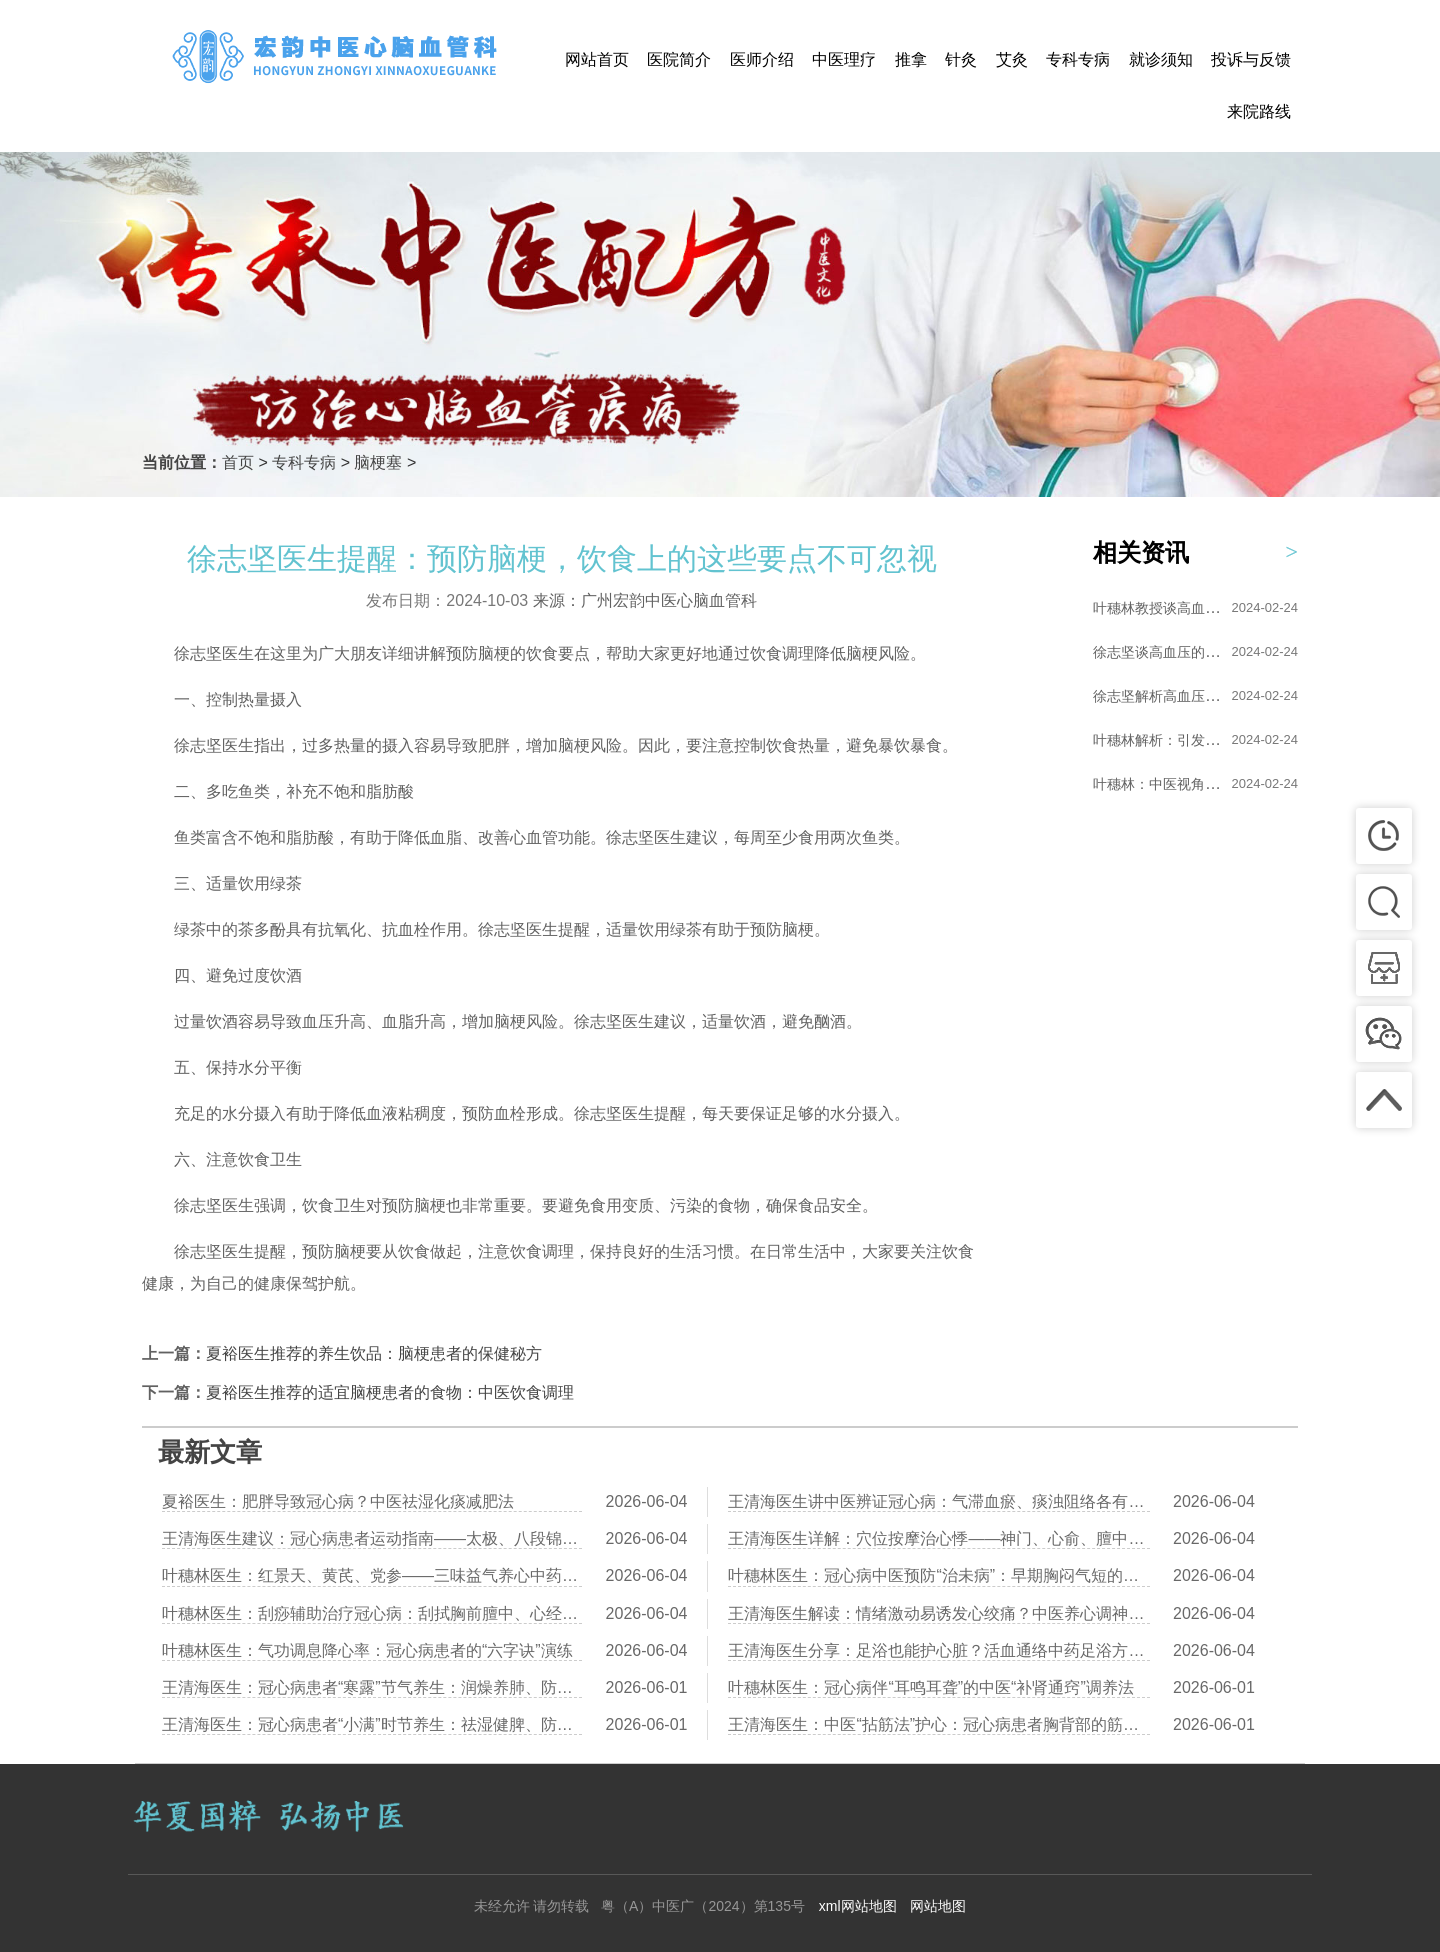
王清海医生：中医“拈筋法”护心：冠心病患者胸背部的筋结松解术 (938, 1724)
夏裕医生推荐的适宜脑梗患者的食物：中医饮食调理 (390, 1392)
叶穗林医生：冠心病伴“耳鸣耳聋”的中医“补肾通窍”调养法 (930, 1687)
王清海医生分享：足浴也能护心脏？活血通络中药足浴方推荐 (938, 1650)
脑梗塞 (378, 462)
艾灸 (1012, 59)
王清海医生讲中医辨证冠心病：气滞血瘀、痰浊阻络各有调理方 (938, 1501)
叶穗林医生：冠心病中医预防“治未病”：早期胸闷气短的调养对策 (938, 1575)
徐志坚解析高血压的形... (1169, 696)
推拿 (911, 59)
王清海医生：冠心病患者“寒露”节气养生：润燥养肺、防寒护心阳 (372, 1687)
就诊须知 (1161, 59)
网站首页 (597, 59)
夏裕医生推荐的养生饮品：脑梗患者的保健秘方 (374, 1353)
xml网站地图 (858, 1906)
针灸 (961, 59)
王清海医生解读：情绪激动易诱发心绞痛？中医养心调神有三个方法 (938, 1613)
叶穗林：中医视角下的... (1169, 784)
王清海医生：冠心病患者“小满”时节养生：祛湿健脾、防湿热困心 (372, 1724)
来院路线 (1259, 111)
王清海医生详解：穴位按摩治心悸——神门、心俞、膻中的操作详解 (938, 1538)
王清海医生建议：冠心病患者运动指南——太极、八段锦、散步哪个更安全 (372, 1538)
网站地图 (938, 1906)
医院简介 (679, 59)
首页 (238, 462)
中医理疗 (844, 59)
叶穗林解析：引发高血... (1169, 740)
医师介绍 (762, 59)
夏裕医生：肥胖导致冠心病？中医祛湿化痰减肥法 (338, 1501)
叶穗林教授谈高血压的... (1169, 608)
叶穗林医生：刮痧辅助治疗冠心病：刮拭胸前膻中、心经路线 (372, 1613)
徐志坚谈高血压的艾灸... (1169, 652)
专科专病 (1078, 59)
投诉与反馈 (1251, 59)
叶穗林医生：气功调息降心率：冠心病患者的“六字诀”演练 (367, 1650)
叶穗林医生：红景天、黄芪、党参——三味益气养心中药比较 (372, 1575)
